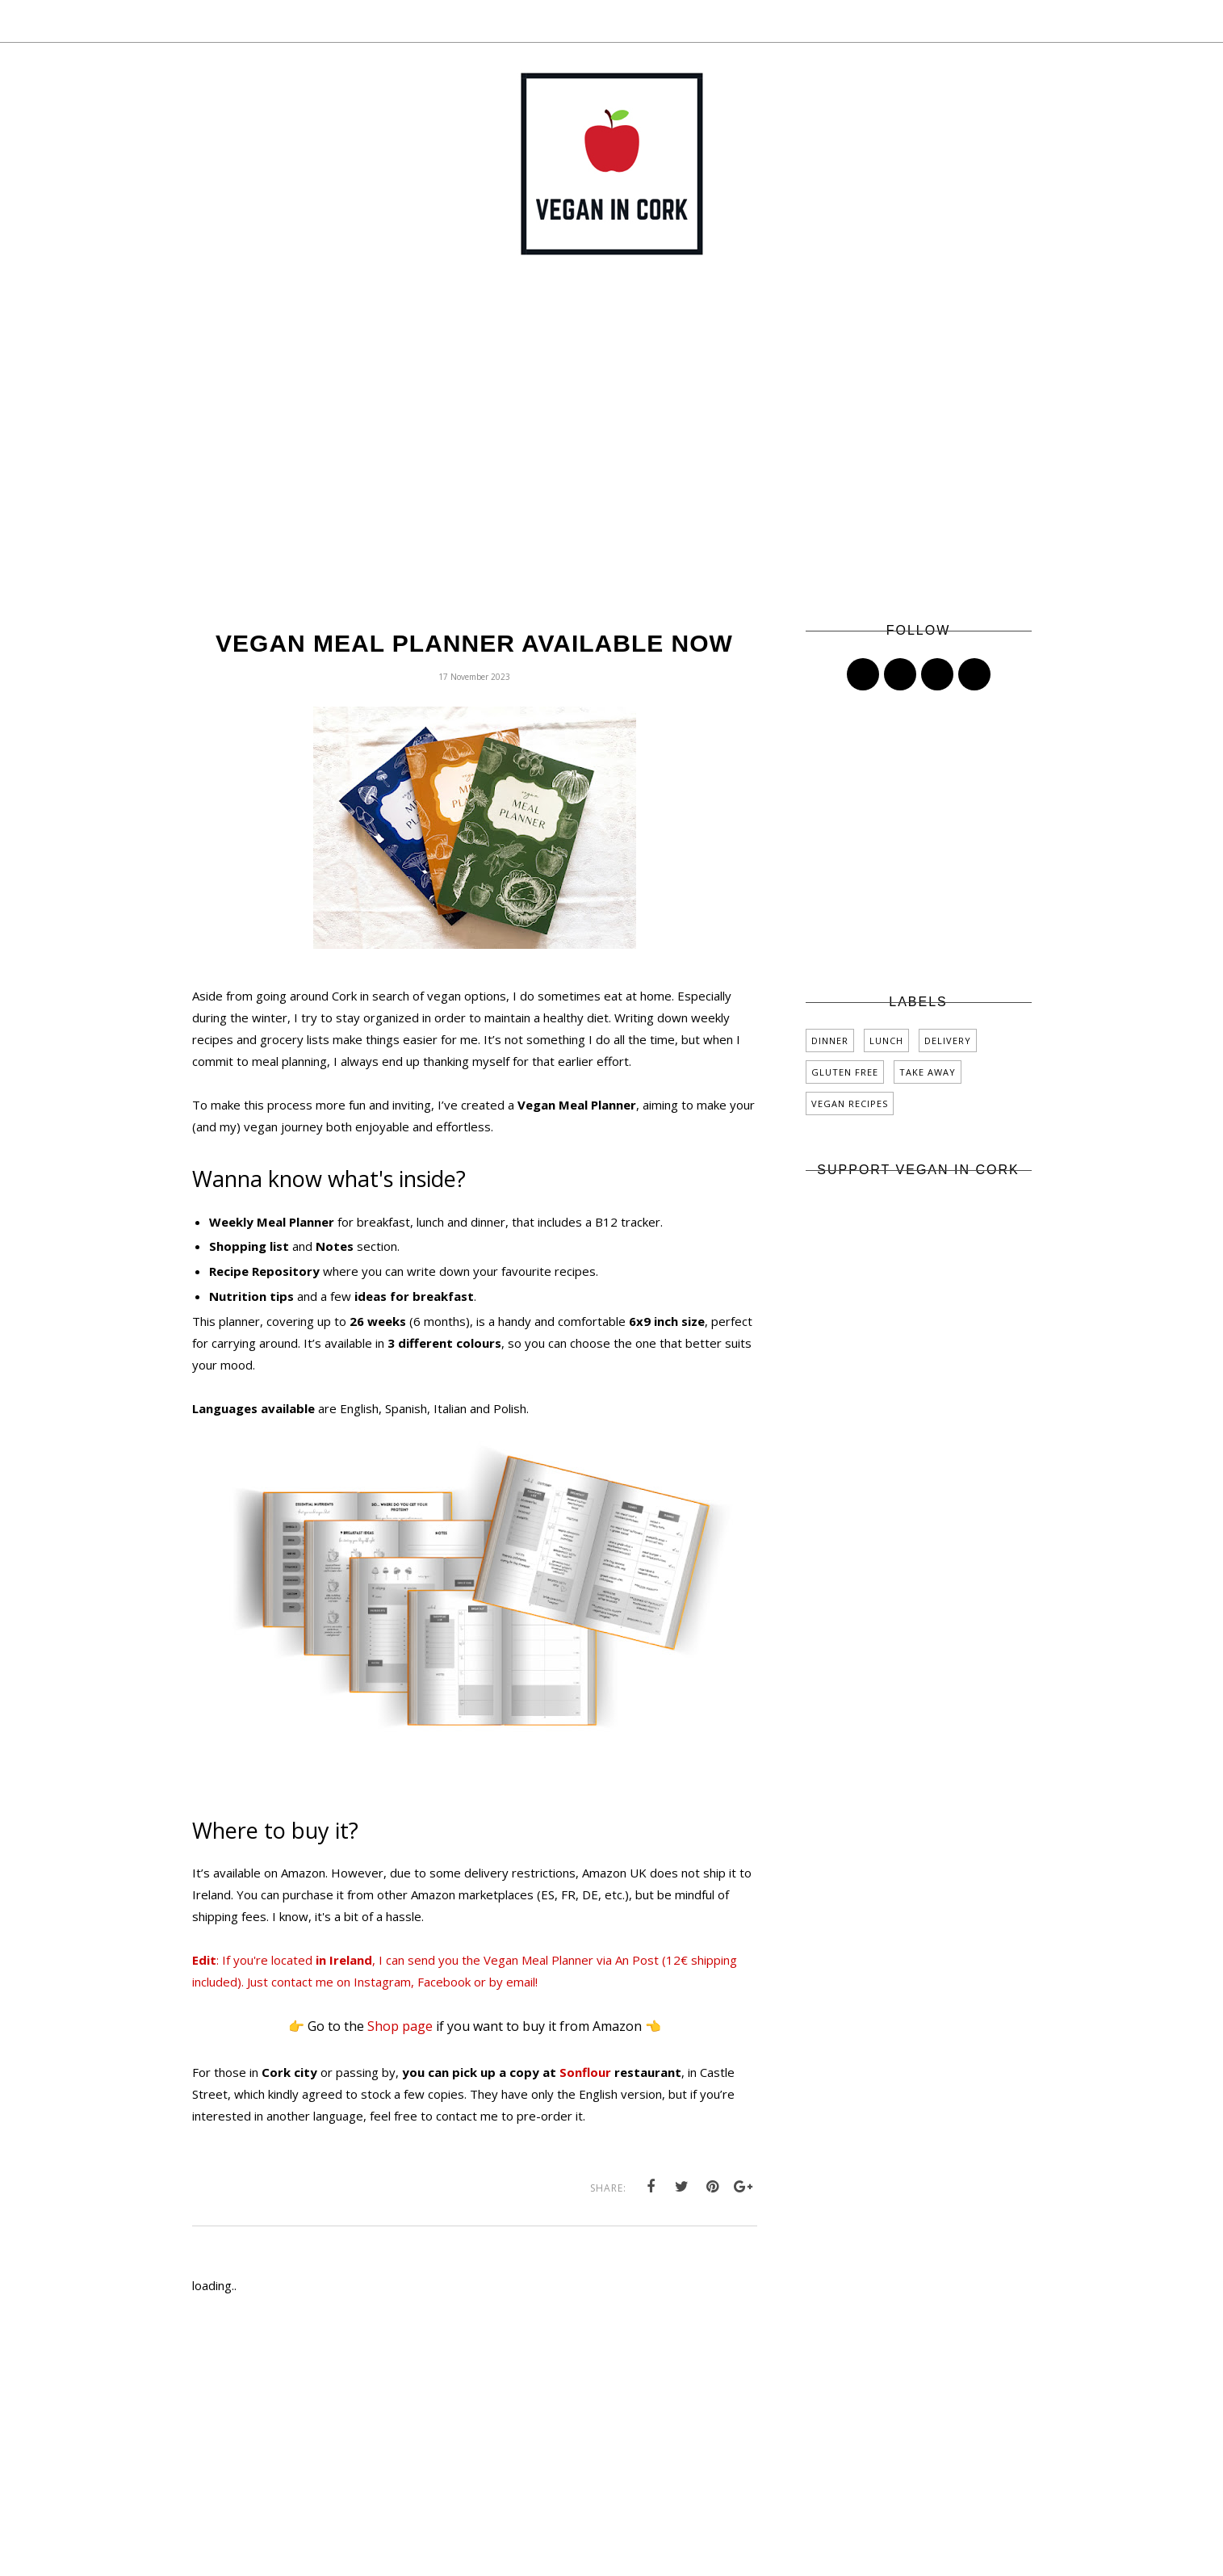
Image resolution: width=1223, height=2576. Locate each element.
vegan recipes (849, 1103)
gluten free (844, 1072)
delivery (947, 1040)
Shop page (400, 2026)
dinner (829, 1040)
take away (927, 1072)
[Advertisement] (612, 463)
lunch (886, 1040)
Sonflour (585, 2072)
